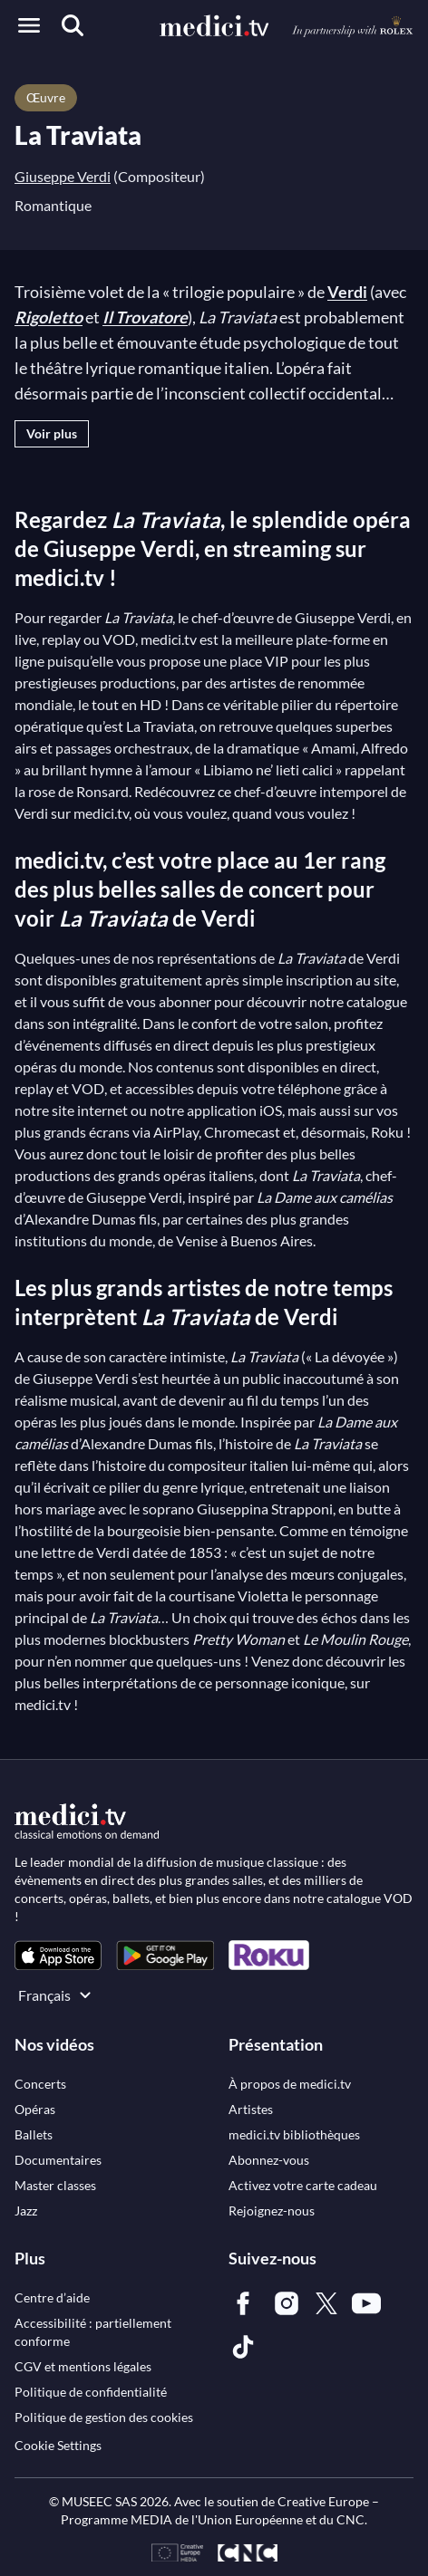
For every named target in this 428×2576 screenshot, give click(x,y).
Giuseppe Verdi (63, 176)
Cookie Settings (58, 2445)
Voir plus (51, 433)
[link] (58, 1955)
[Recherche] (72, 25)
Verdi (347, 292)
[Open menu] (29, 25)
